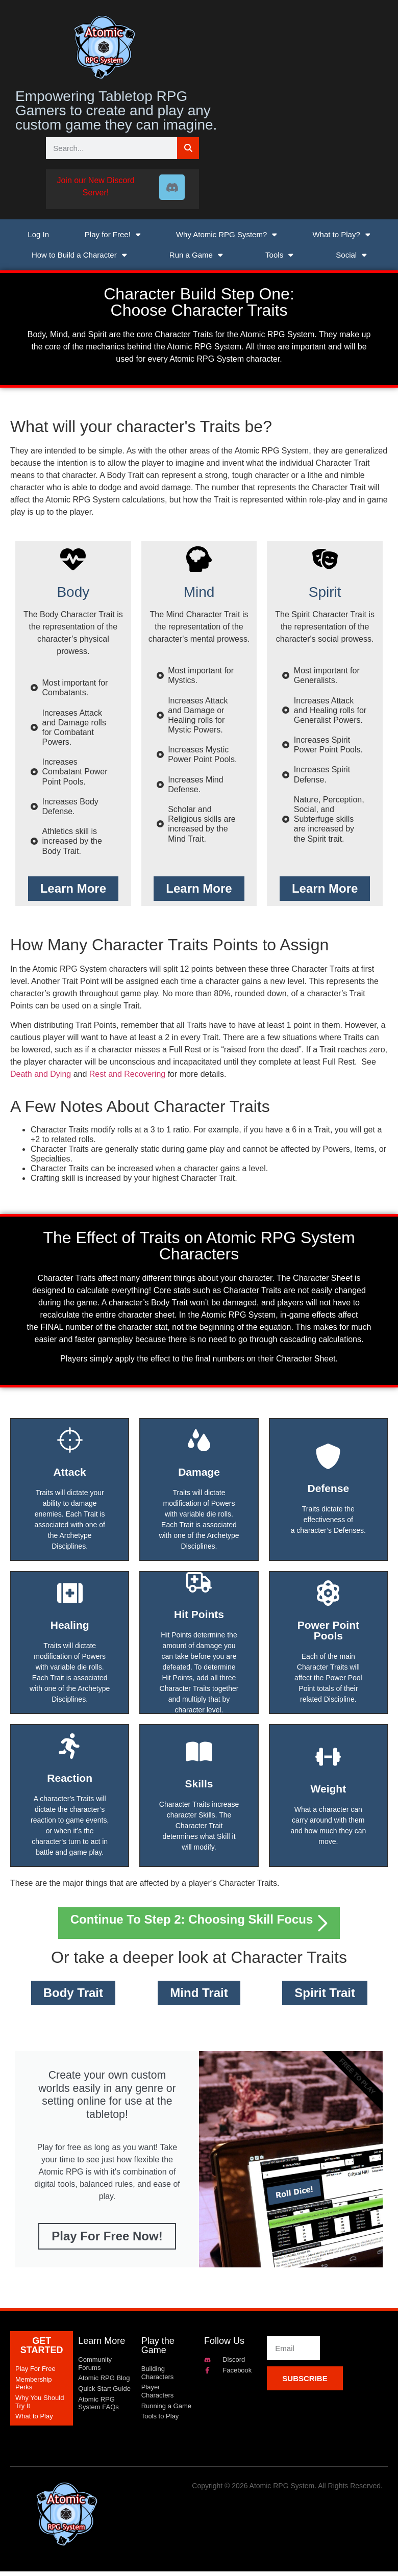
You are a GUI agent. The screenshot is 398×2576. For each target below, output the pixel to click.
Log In (38, 234)
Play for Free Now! (107, 2240)
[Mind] (199, 559)
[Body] (73, 559)
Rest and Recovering (127, 1074)
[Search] (188, 148)
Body (73, 592)
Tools (279, 255)
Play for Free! (112, 234)
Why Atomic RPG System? (226, 234)
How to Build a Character (79, 255)
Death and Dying (40, 1074)
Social (351, 255)
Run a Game (195, 255)
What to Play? (341, 234)
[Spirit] (325, 559)
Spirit (325, 592)
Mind (199, 592)
